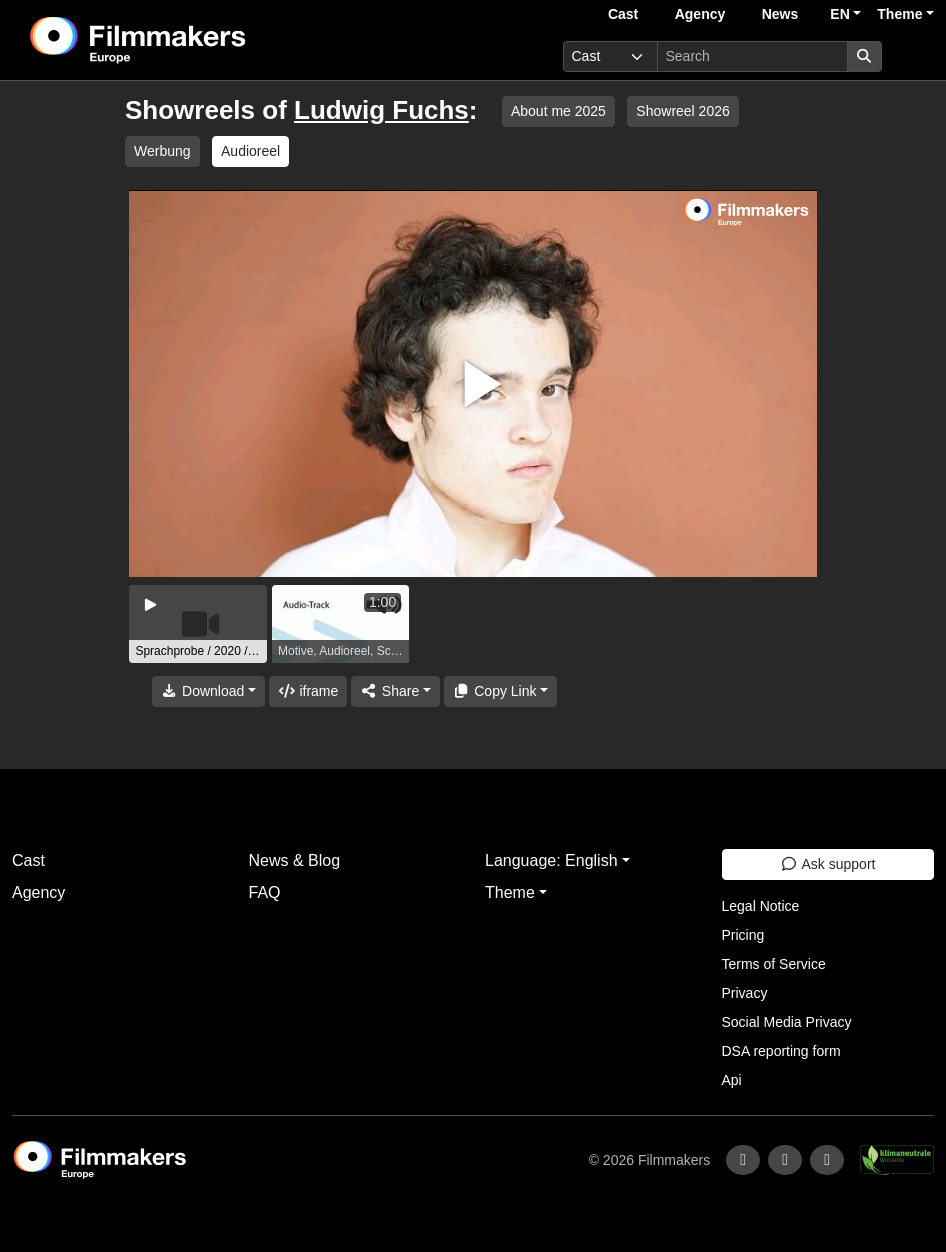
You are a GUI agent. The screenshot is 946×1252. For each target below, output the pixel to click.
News (780, 14)
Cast (623, 14)
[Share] (395, 691)
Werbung (162, 151)
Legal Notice (761, 906)
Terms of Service (774, 964)
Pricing (743, 935)
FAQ (265, 892)
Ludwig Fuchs (381, 110)
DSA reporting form (781, 1051)
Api (732, 1080)
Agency (700, 14)
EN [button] (839, 14)
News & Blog (295, 860)
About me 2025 (558, 111)
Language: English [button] (551, 860)
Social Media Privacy (787, 1022)
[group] (198, 624)
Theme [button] (899, 14)
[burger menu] (912, 56)
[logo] (187, 40)
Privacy (745, 993)
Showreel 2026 (682, 111)
